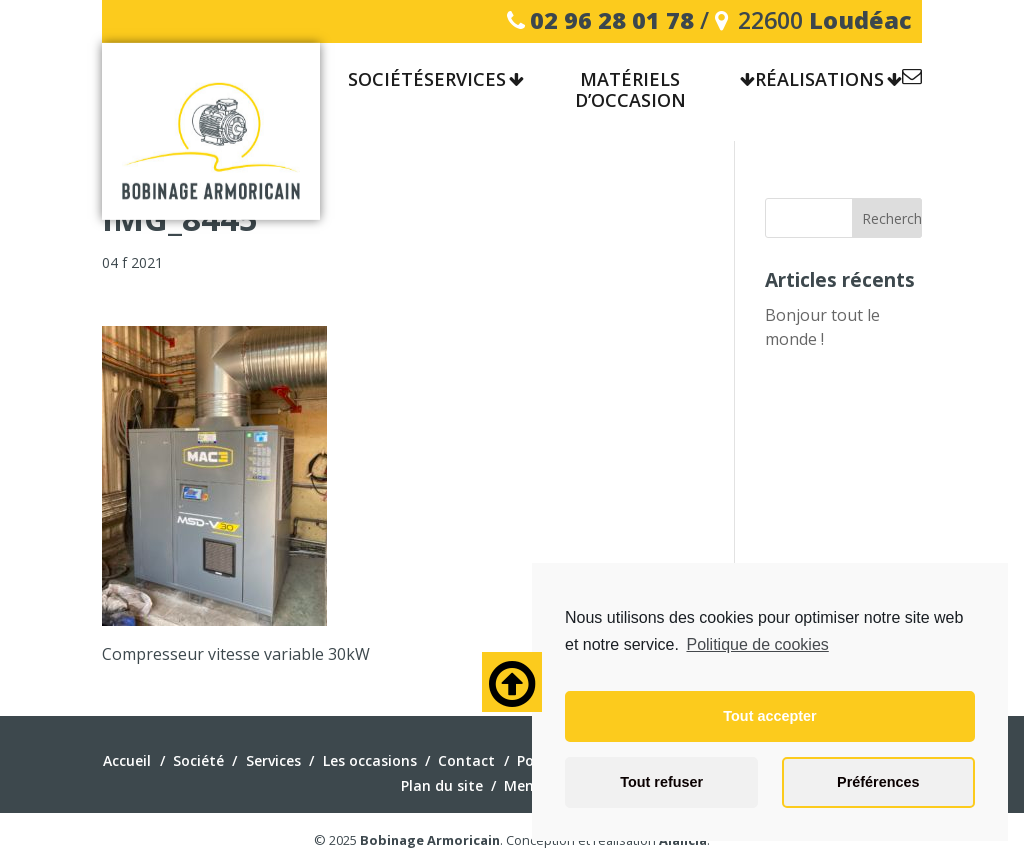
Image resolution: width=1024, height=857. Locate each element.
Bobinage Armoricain (430, 840)
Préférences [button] (878, 782)
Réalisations (819, 80)
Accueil (127, 760)
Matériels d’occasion (630, 91)
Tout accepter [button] (769, 716)
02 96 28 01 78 (612, 20)
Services (465, 80)
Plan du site (442, 785)
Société (198, 760)
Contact (912, 79)
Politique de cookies (757, 644)
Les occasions (370, 760)
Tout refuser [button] (661, 782)
